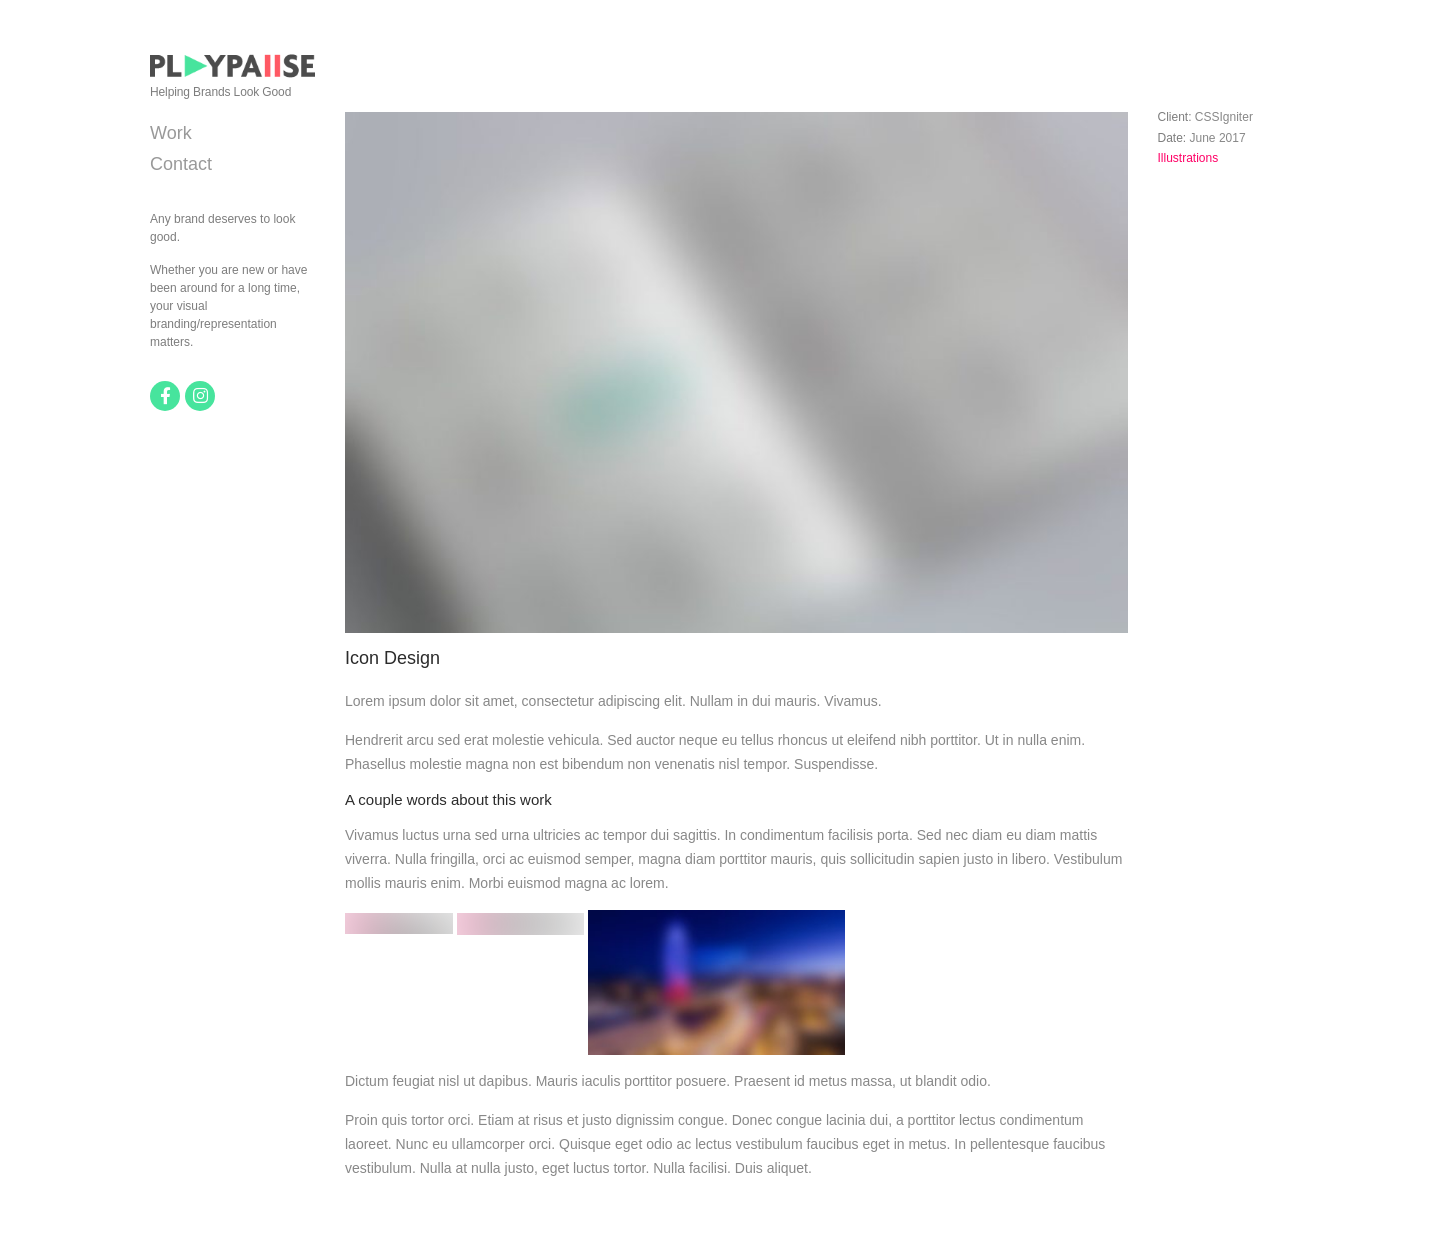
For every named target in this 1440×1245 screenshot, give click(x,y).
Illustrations (1188, 158)
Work (171, 133)
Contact (181, 164)
